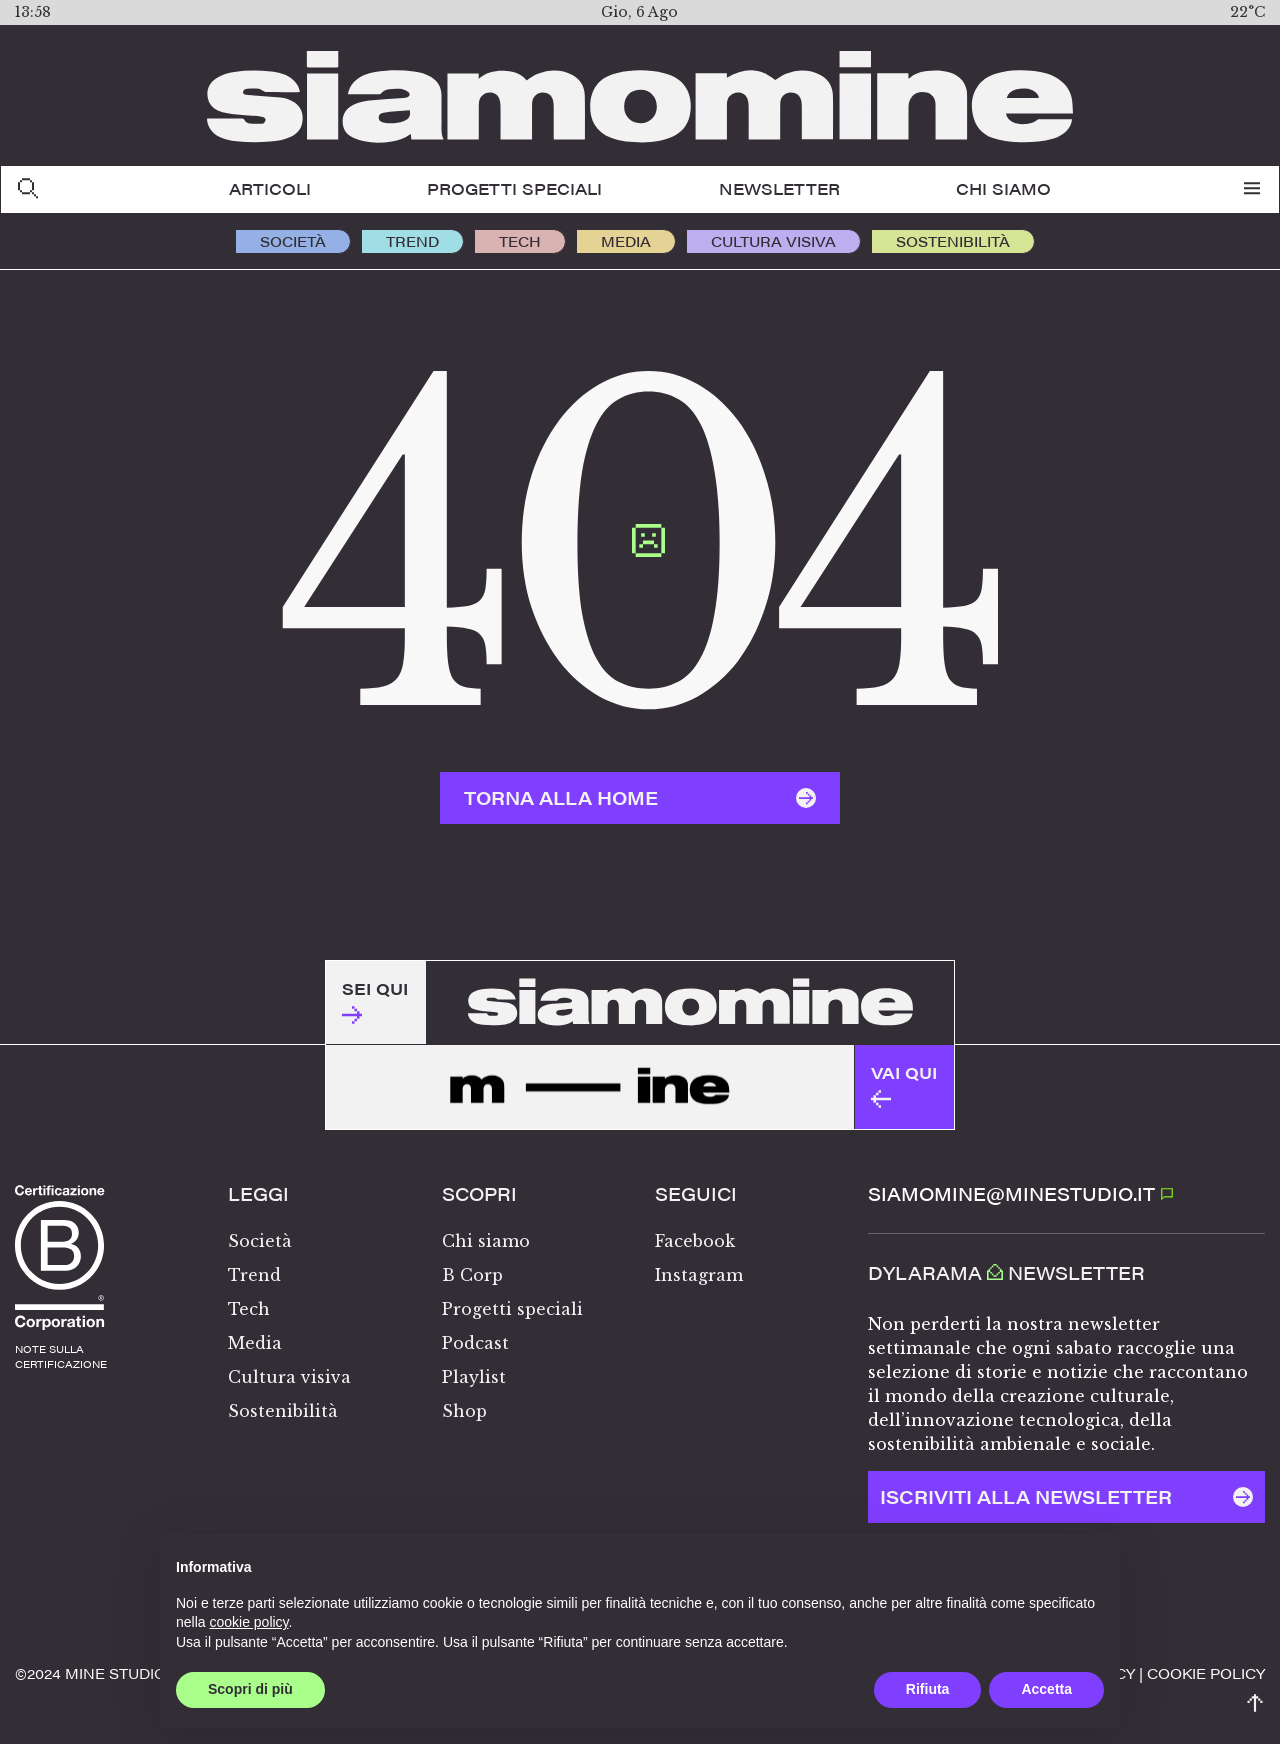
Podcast (475, 1343)
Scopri (479, 1194)
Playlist (474, 1377)
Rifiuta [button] (928, 1689)
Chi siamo (1003, 188)
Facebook (695, 1241)
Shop (464, 1411)
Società (293, 241)
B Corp (472, 1275)
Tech (520, 241)
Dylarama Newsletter (1006, 1273)
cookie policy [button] (248, 1622)
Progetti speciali (514, 188)
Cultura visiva (773, 241)
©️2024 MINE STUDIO (90, 1673)
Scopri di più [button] (250, 1689)
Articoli (270, 188)
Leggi (258, 1194)
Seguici (696, 1194)
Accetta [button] (1046, 1689)
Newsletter (779, 188)
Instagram (699, 1275)
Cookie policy (1206, 1673)
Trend (412, 241)
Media (626, 241)
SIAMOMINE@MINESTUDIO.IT (1021, 1193)
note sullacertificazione (61, 1356)
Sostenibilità (953, 241)
